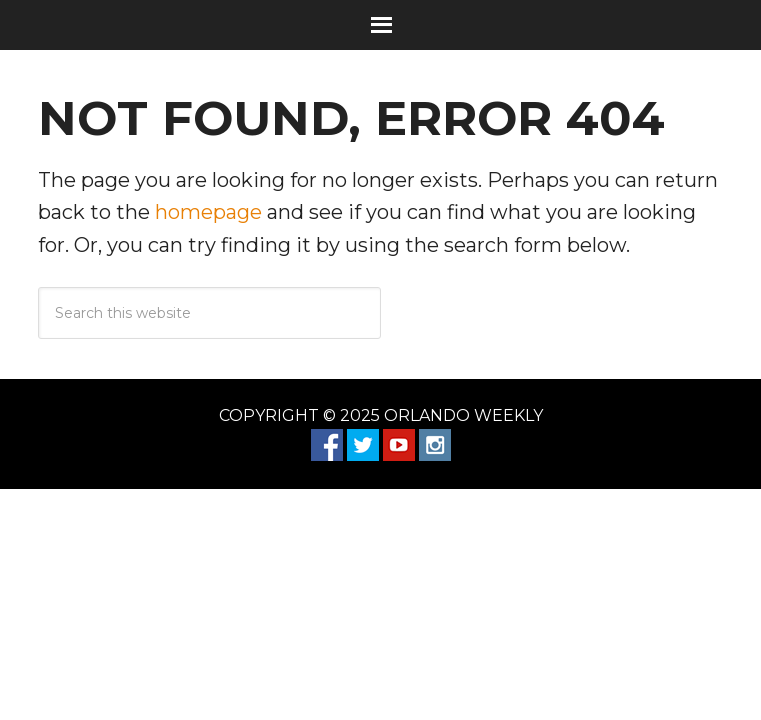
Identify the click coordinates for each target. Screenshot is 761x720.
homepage (208, 212)
